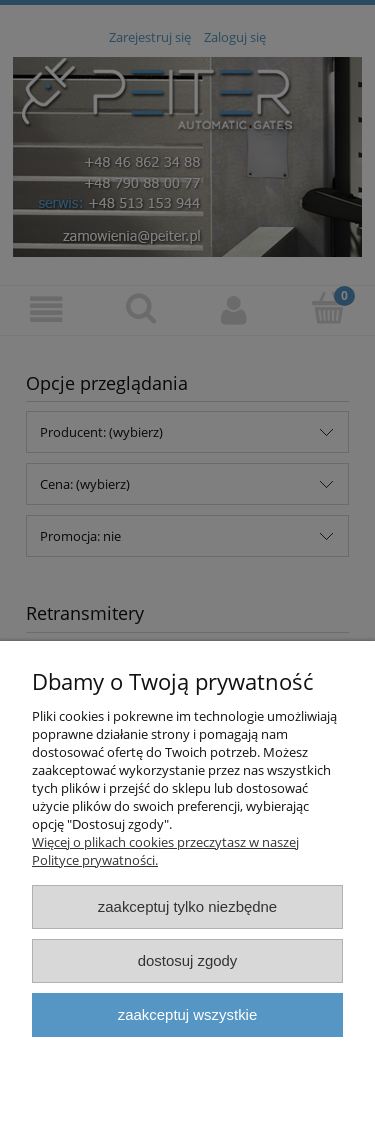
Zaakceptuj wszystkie (187, 1014)
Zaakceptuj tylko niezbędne (187, 906)
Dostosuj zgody (188, 960)
